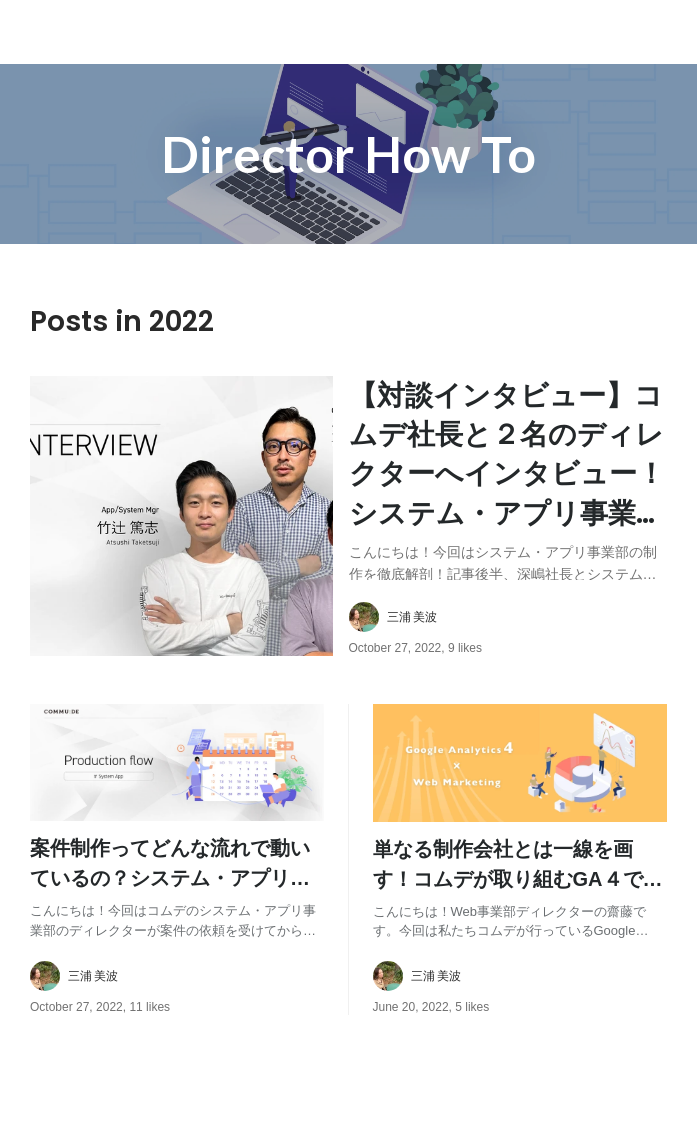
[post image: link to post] (181, 516)
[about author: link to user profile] (520, 617)
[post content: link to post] (508, 478)
